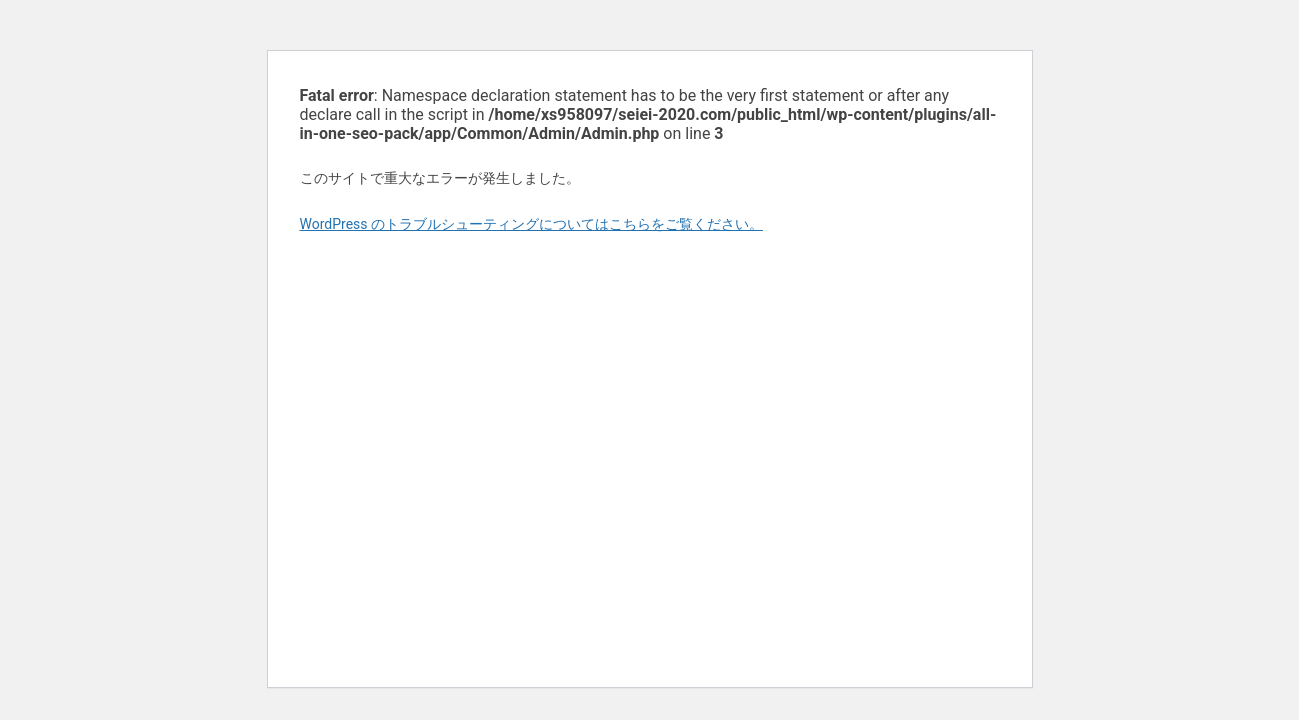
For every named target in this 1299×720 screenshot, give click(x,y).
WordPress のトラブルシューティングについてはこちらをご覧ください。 (532, 224)
